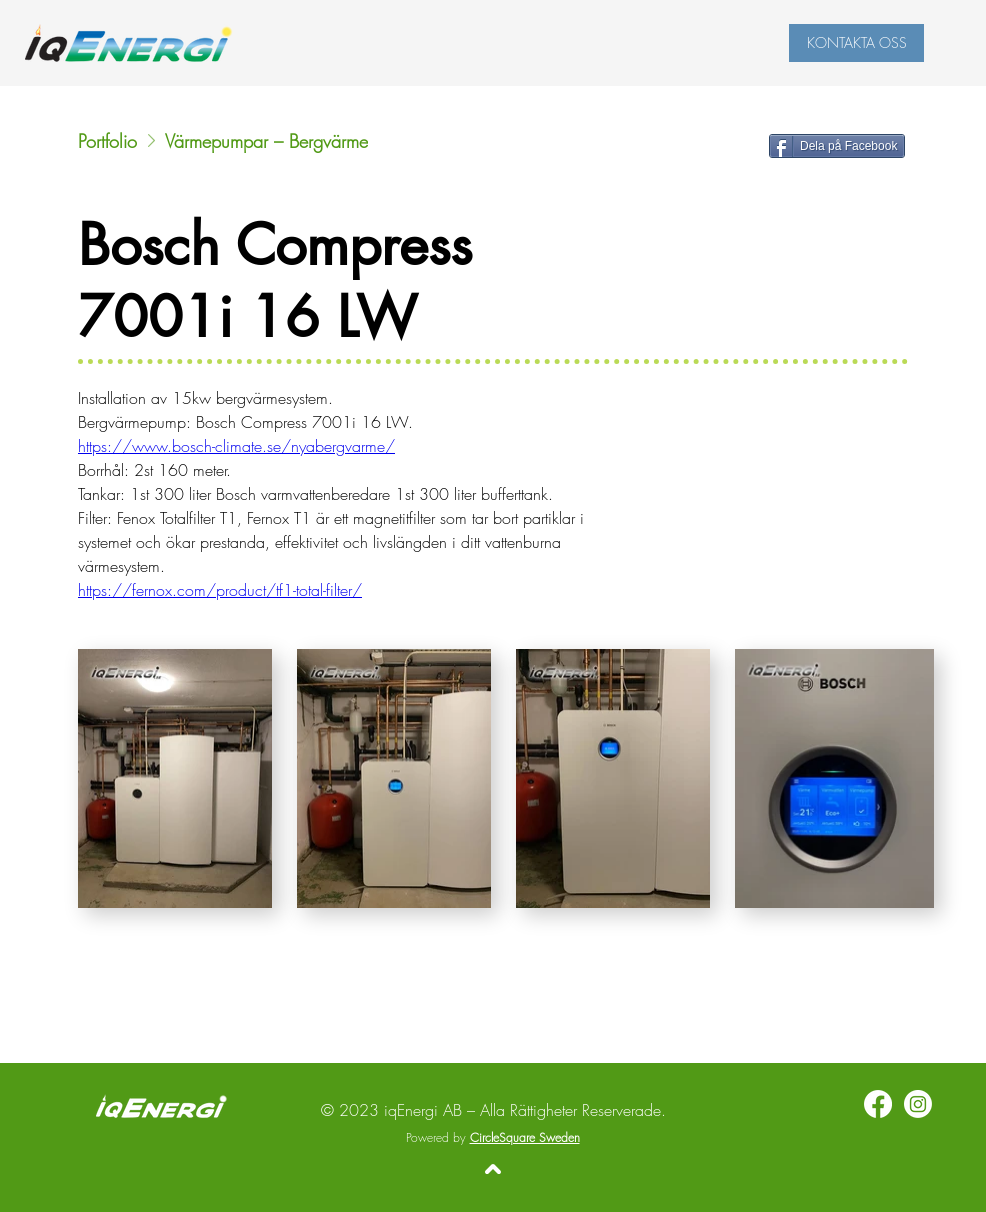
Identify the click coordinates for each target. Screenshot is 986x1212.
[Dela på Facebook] (837, 146)
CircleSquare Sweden (525, 1137)
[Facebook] (878, 1104)
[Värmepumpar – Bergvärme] (355, 141)
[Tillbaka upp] (493, 1169)
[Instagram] (918, 1104)
